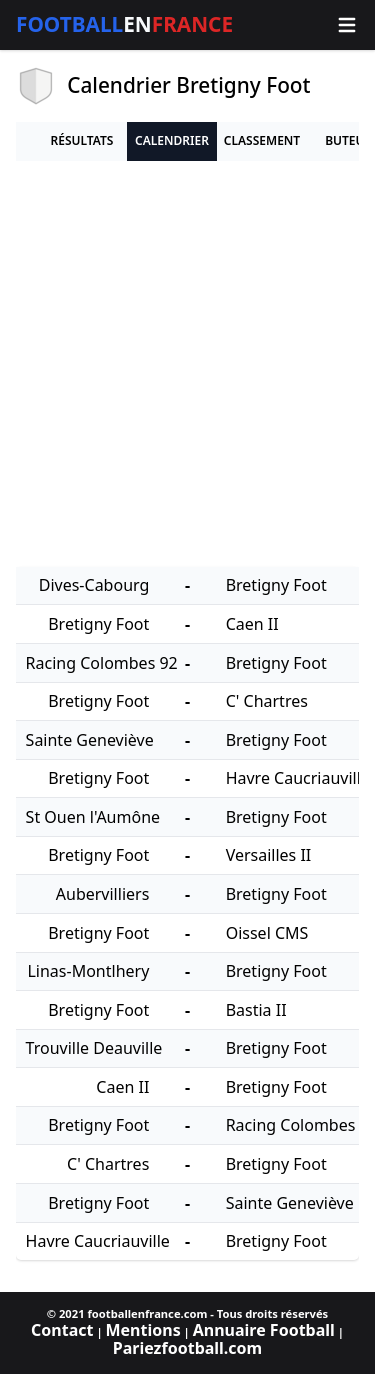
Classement (262, 140)
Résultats (82, 140)
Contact (62, 1330)
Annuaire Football (264, 1330)
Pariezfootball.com (187, 1348)
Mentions (142, 1330)
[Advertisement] (187, 364)
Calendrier (172, 140)
